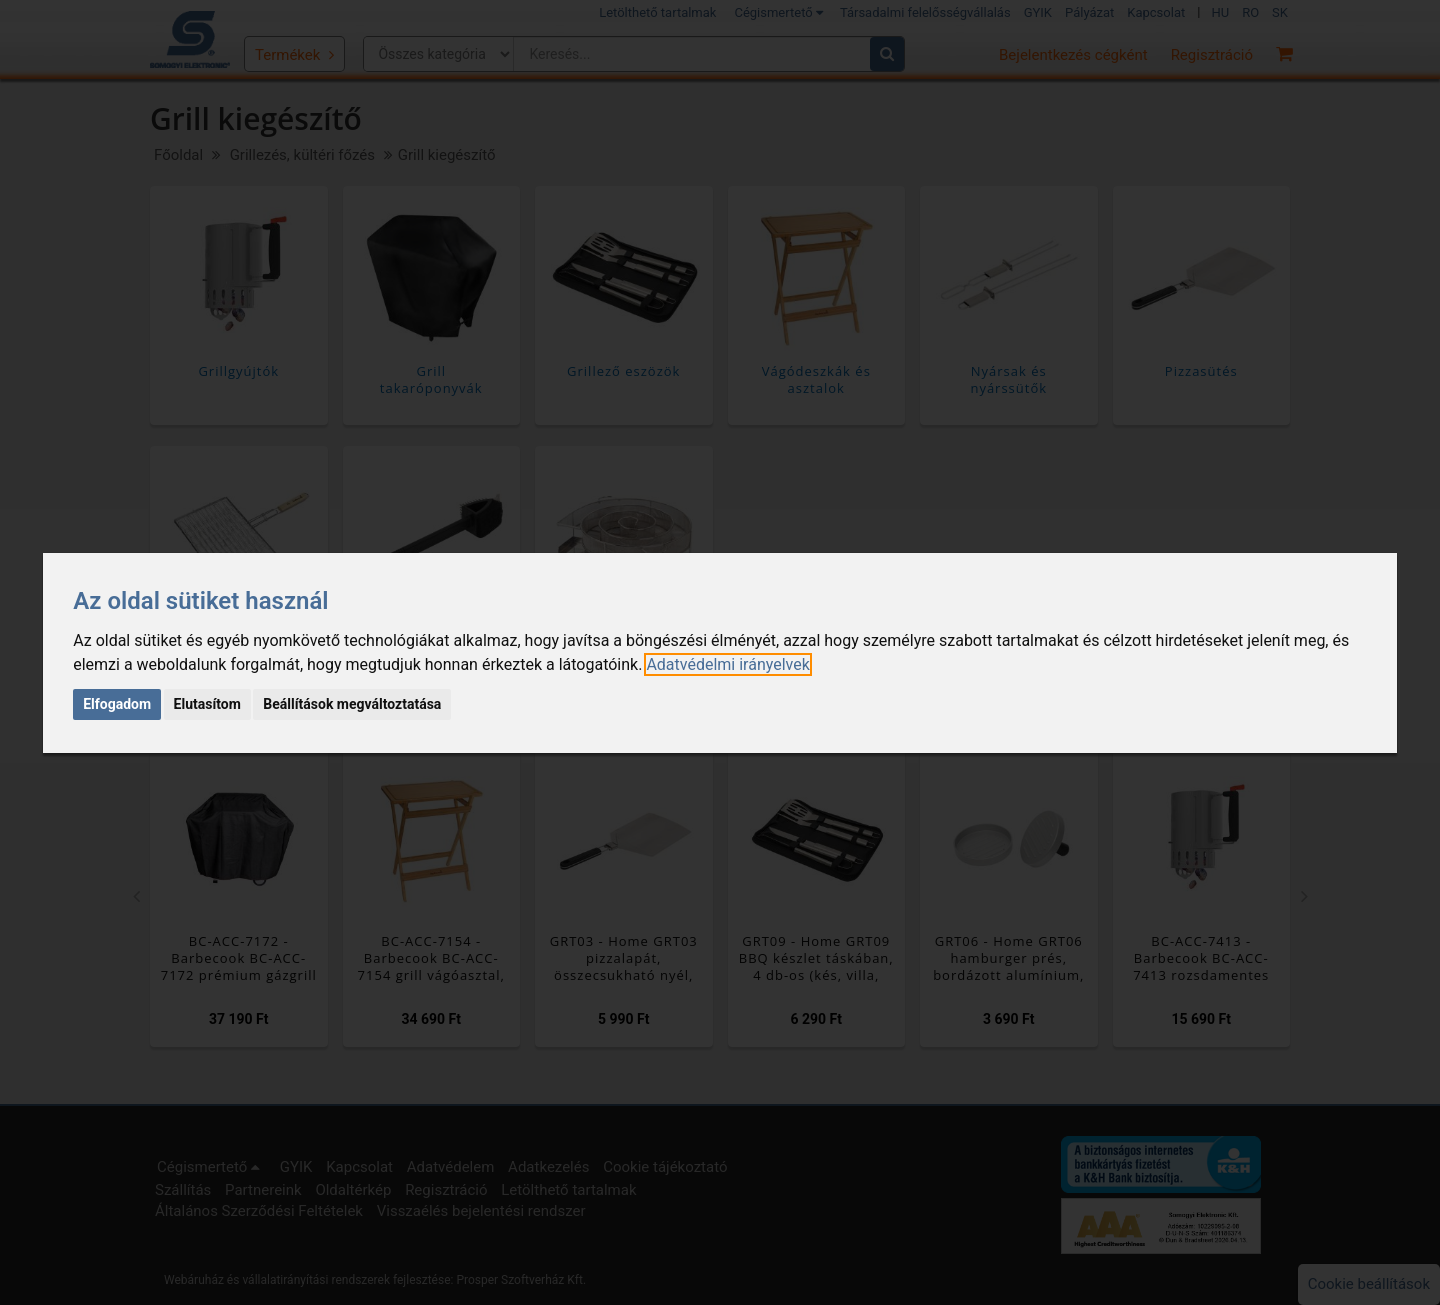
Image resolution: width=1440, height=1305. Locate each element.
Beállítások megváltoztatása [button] (352, 704)
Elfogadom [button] (117, 704)
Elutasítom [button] (207, 704)
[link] (727, 664)
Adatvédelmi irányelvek (727, 664)
